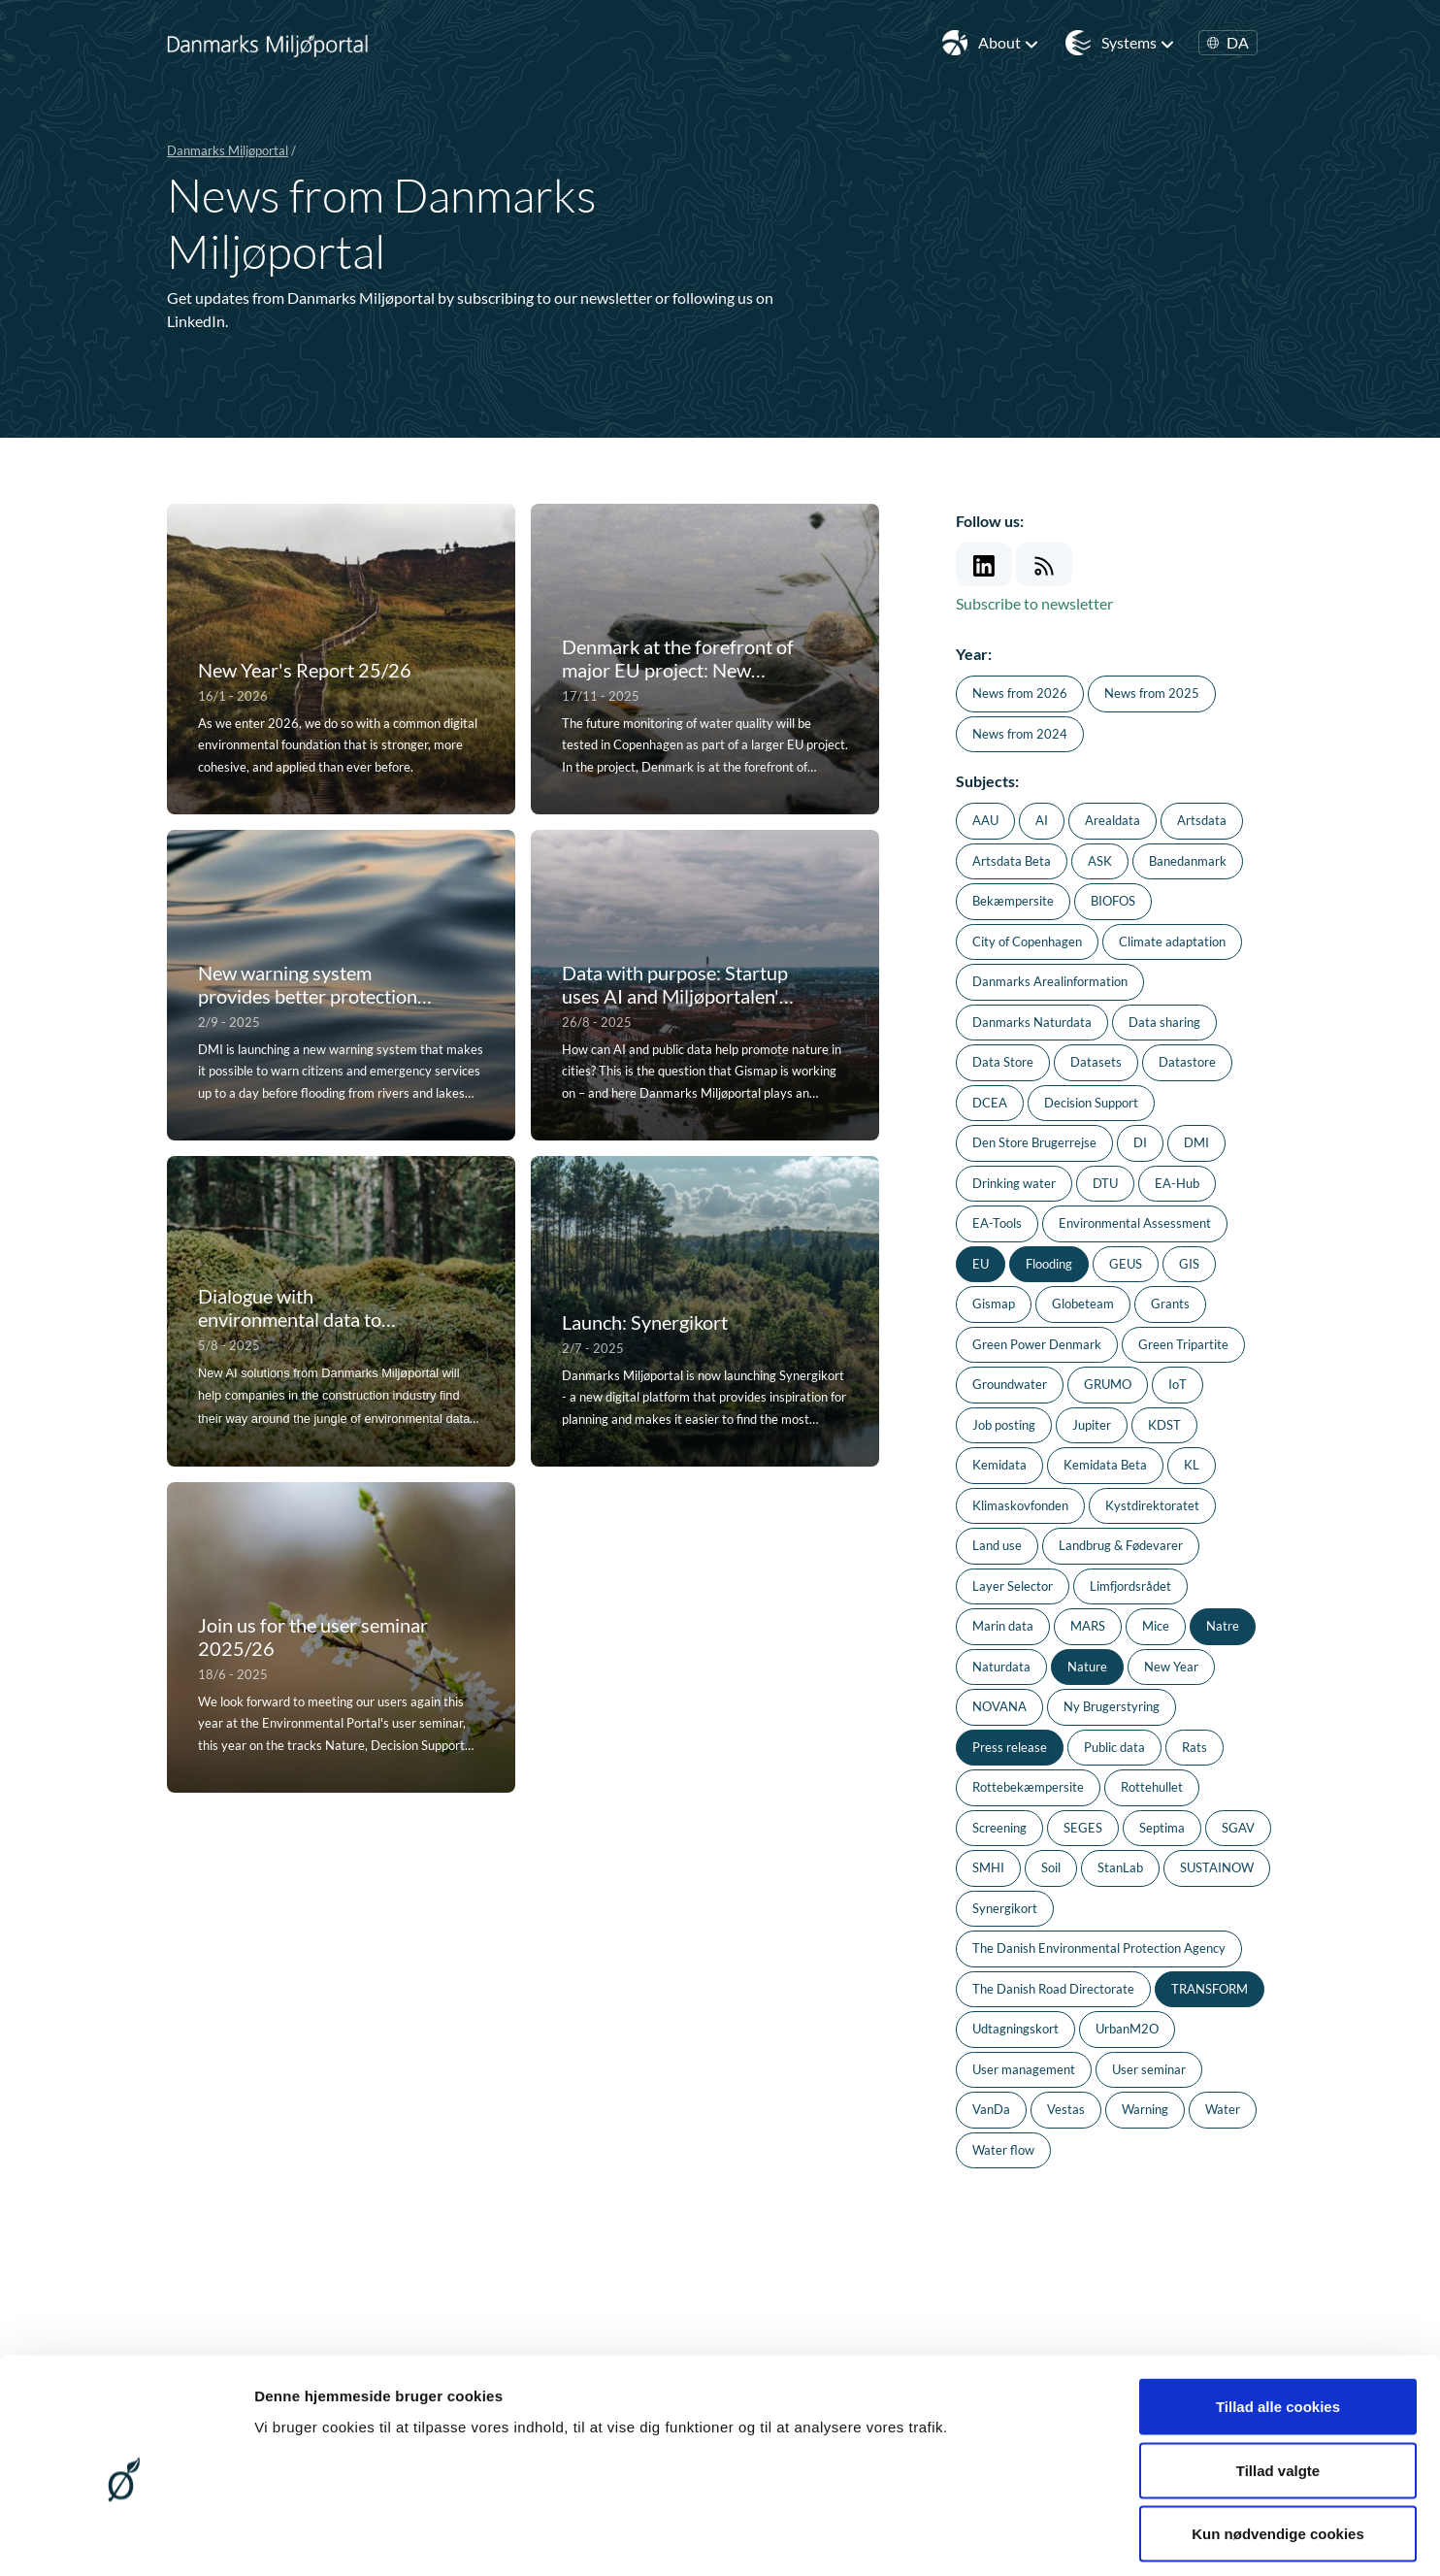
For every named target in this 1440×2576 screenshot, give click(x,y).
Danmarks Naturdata (1032, 1022)
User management (1023, 2069)
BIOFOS (1113, 900)
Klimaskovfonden (1020, 1505)
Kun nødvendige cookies (1278, 2448)
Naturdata (1001, 1666)
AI (1041, 820)
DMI (1196, 1142)
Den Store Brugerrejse (1034, 1142)
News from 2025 (1151, 693)
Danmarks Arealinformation (1050, 981)
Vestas (1066, 2109)
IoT (1177, 1384)
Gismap (993, 1303)
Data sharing (1164, 1022)
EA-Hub (1177, 1183)
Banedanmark (1188, 861)
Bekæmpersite (1013, 900)
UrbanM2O (1127, 2028)
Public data (1114, 1747)
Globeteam (1083, 1303)
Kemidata (999, 1464)
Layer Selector (1012, 1586)
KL (1191, 1464)
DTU (1105, 1183)
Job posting (1003, 1425)
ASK (1100, 861)
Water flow (1003, 2150)
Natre (1222, 1626)
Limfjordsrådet (1130, 1586)
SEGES (1083, 1827)
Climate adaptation (1172, 941)
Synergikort (1004, 1908)
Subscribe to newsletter (1034, 603)
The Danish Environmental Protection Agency (1099, 1948)
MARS (1087, 1626)
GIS (1189, 1263)
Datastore (1187, 1062)
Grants (1170, 1303)
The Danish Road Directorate (1053, 1989)
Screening (999, 1827)
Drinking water (1014, 1183)
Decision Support (1091, 1102)
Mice (1155, 1626)
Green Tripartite (1183, 1344)
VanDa (991, 2109)
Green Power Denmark (1036, 1344)
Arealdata (1112, 820)
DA (1228, 42)
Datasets (1096, 1062)
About (1008, 42)
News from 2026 (1019, 693)
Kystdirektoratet (1152, 1505)
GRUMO (1107, 1384)
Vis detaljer (1008, 2537)
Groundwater (1009, 1384)
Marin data (1002, 1626)
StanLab (1120, 1867)
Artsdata (1202, 820)
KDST (1164, 1425)
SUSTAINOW (1217, 1867)
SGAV (1238, 1827)
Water (1222, 2109)
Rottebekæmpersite (1028, 1787)
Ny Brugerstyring (1112, 1706)
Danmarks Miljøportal (227, 150)
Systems (1138, 42)
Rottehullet (1152, 1787)
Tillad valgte (1278, 2385)
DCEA (989, 1102)
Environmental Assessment (1135, 1223)
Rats (1194, 1747)
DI (1140, 1142)
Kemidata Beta (1105, 1464)
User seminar (1149, 2069)
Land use (997, 1545)
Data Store (1002, 1062)
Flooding (1049, 1263)
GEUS (1125, 1263)
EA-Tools (997, 1223)
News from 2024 (1019, 734)
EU (980, 1263)
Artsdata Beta (1011, 861)
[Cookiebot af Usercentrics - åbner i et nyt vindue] (126, 2538)
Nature (1087, 1666)
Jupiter (1091, 1425)
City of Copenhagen (1027, 941)
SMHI (988, 1867)
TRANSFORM (1209, 1989)
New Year (1171, 1666)
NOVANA (999, 1706)
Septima (1162, 1827)
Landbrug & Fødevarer (1121, 1545)
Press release (1009, 1747)
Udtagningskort (1015, 2028)
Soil (1051, 1867)
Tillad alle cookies (1278, 2321)
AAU (985, 820)
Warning (1145, 2109)
